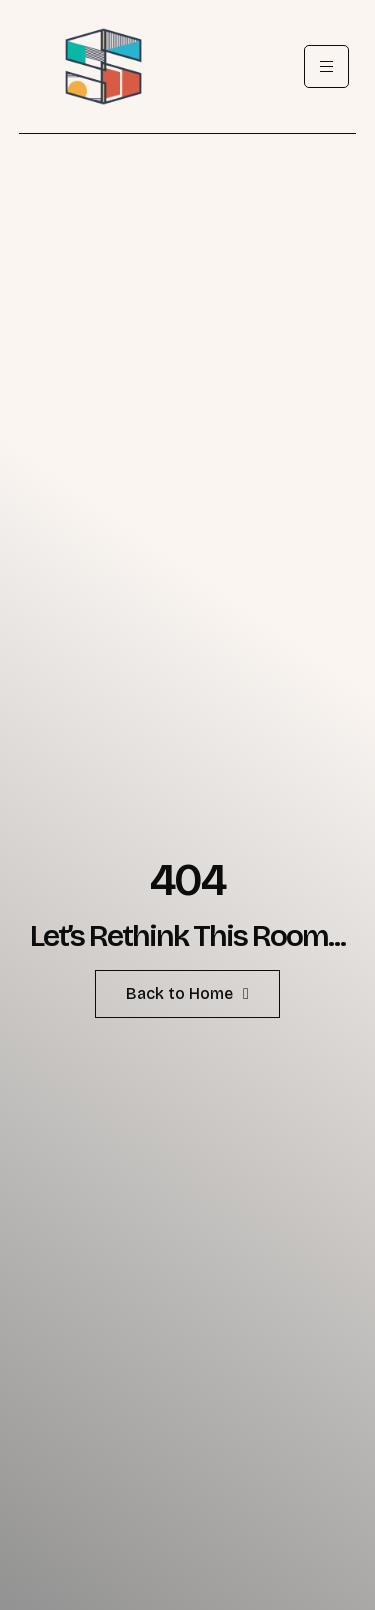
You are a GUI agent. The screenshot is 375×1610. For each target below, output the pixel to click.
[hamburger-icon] (326, 66)
